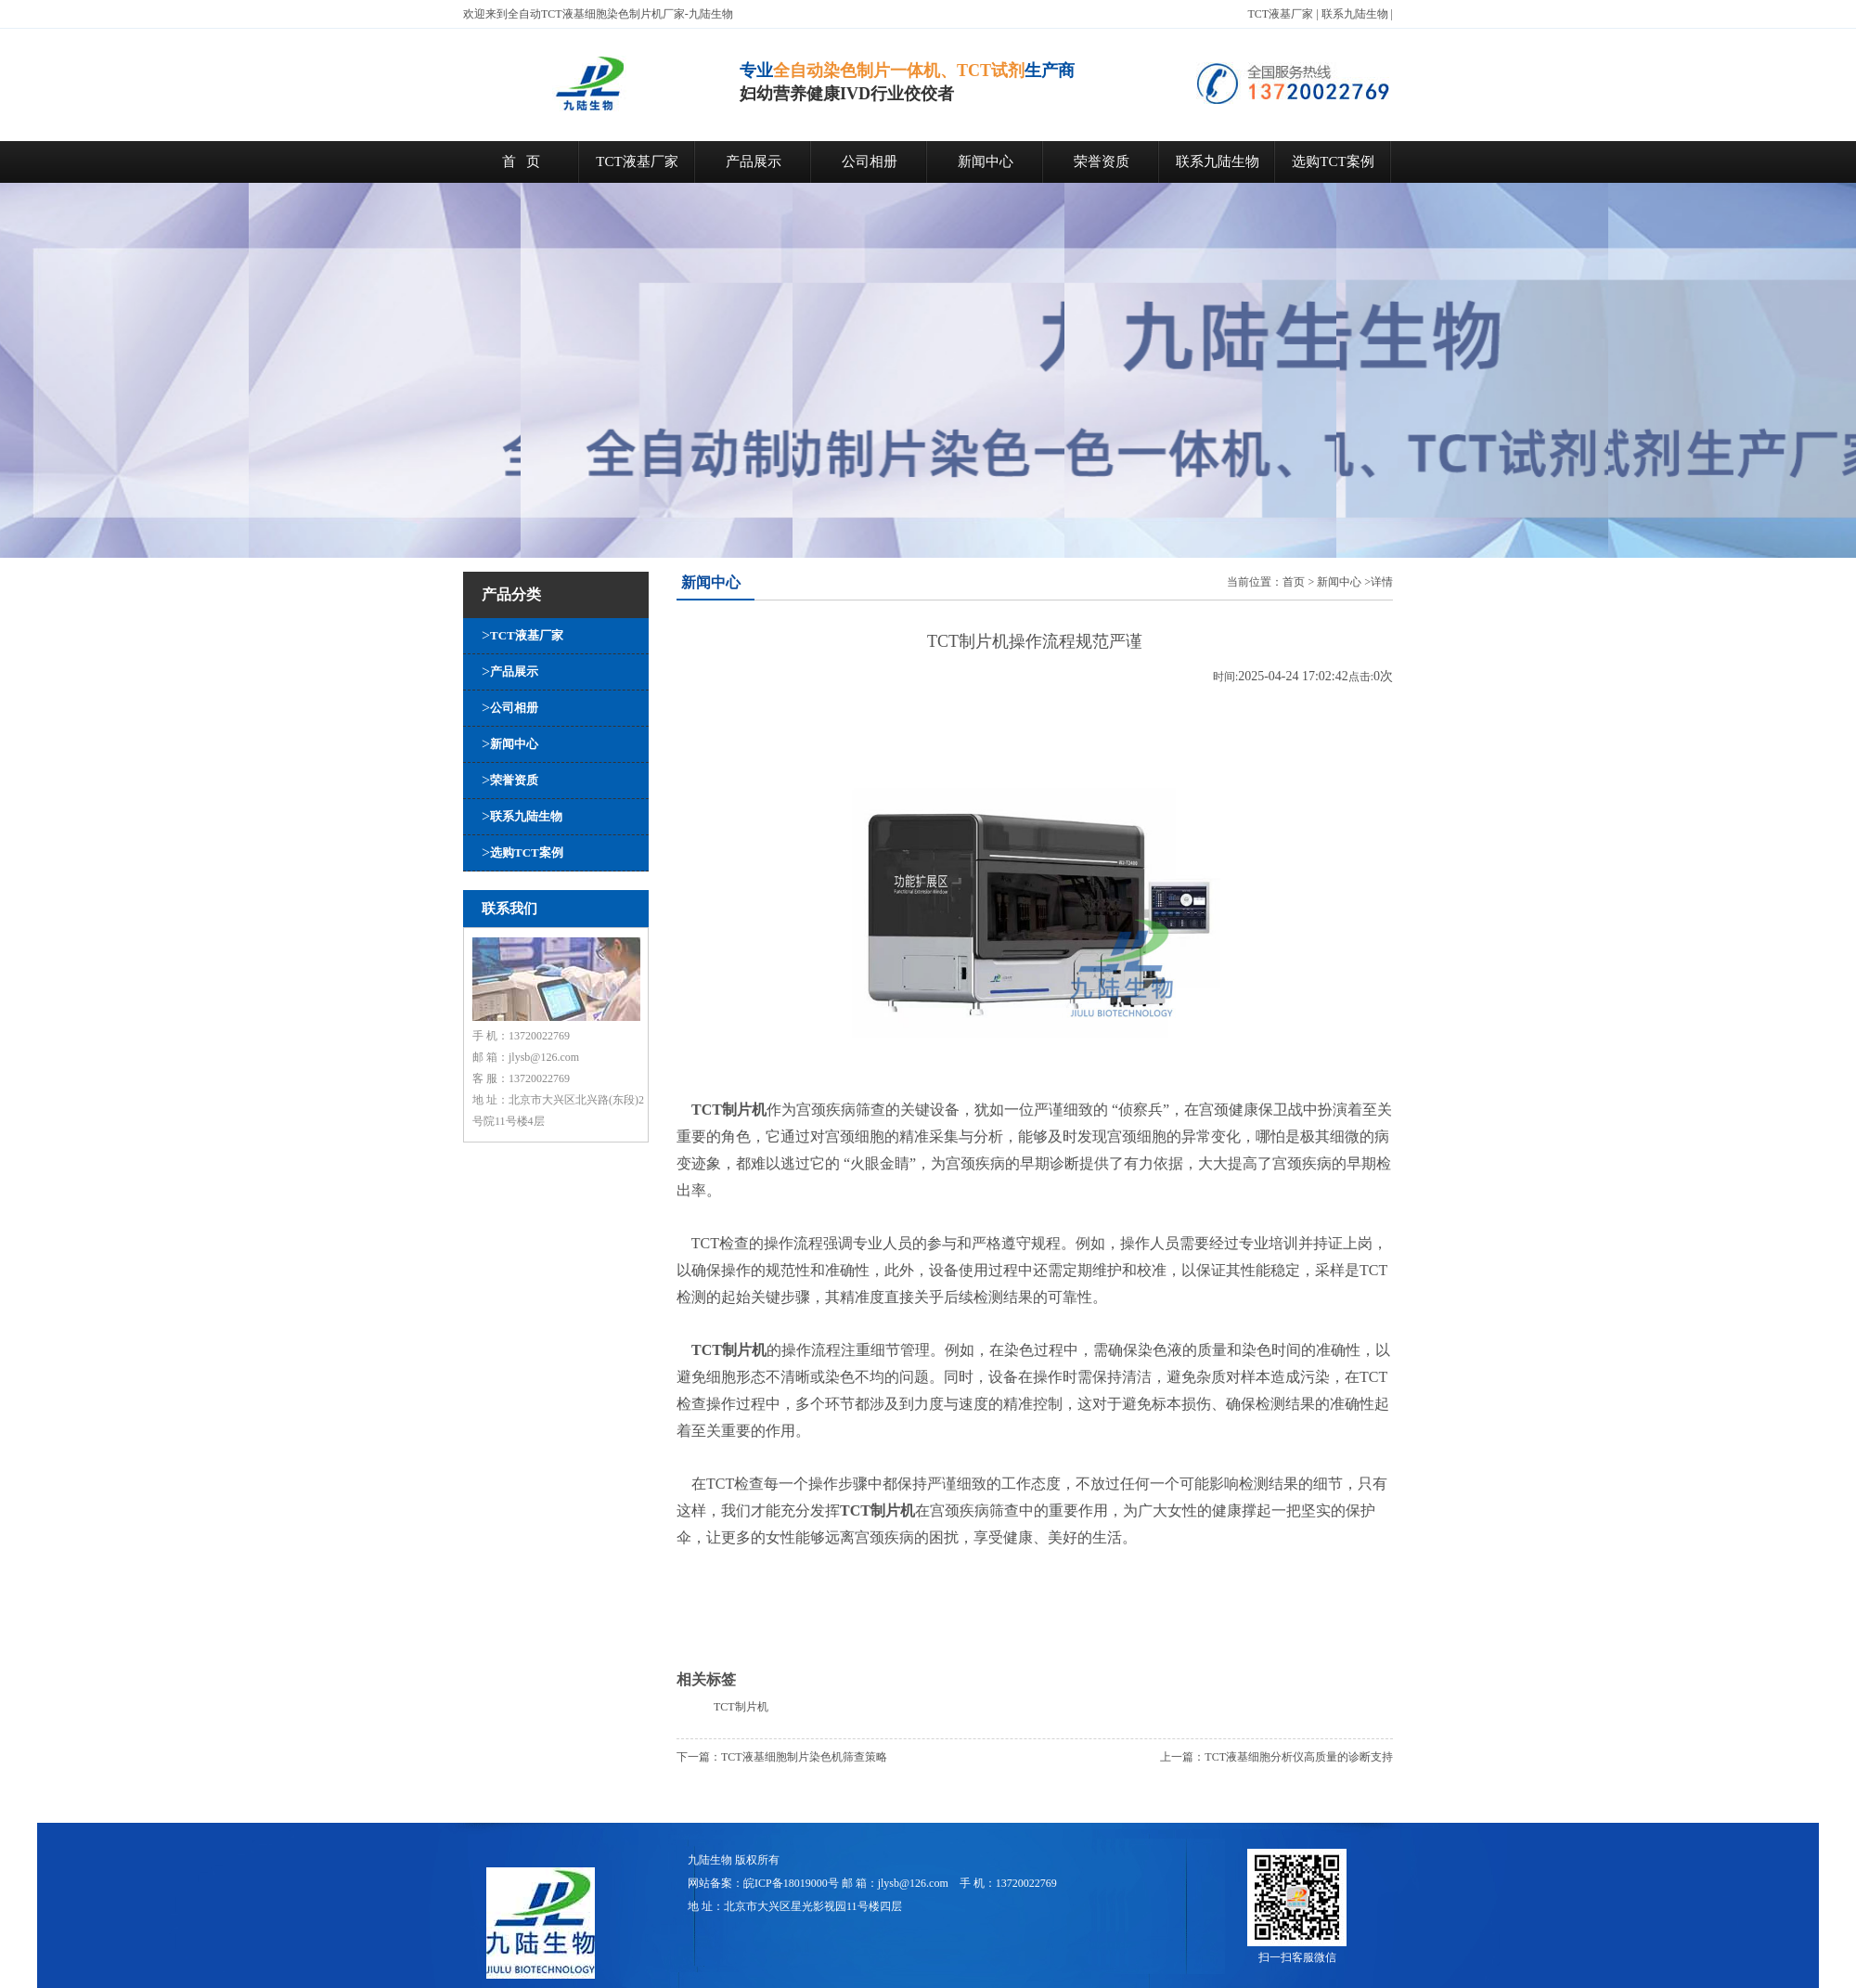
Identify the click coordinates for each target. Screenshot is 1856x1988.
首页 (1293, 581)
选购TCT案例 (1332, 161)
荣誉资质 (1101, 161)
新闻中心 (985, 161)
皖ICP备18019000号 (791, 1883)
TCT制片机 (741, 1706)
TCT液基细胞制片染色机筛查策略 (804, 1756)
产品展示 (753, 161)
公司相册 (869, 161)
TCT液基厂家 (1281, 13)
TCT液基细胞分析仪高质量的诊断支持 (1299, 1756)
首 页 (521, 161)
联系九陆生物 (1354, 13)
